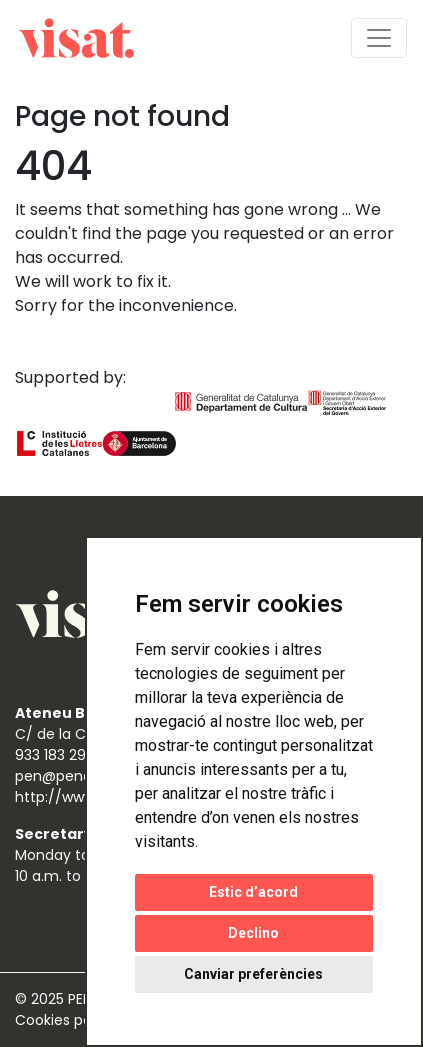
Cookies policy (67, 1020)
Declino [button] (253, 933)
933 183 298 (55, 755)
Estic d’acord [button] (253, 892)
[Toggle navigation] (379, 38)
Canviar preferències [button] (253, 974)
